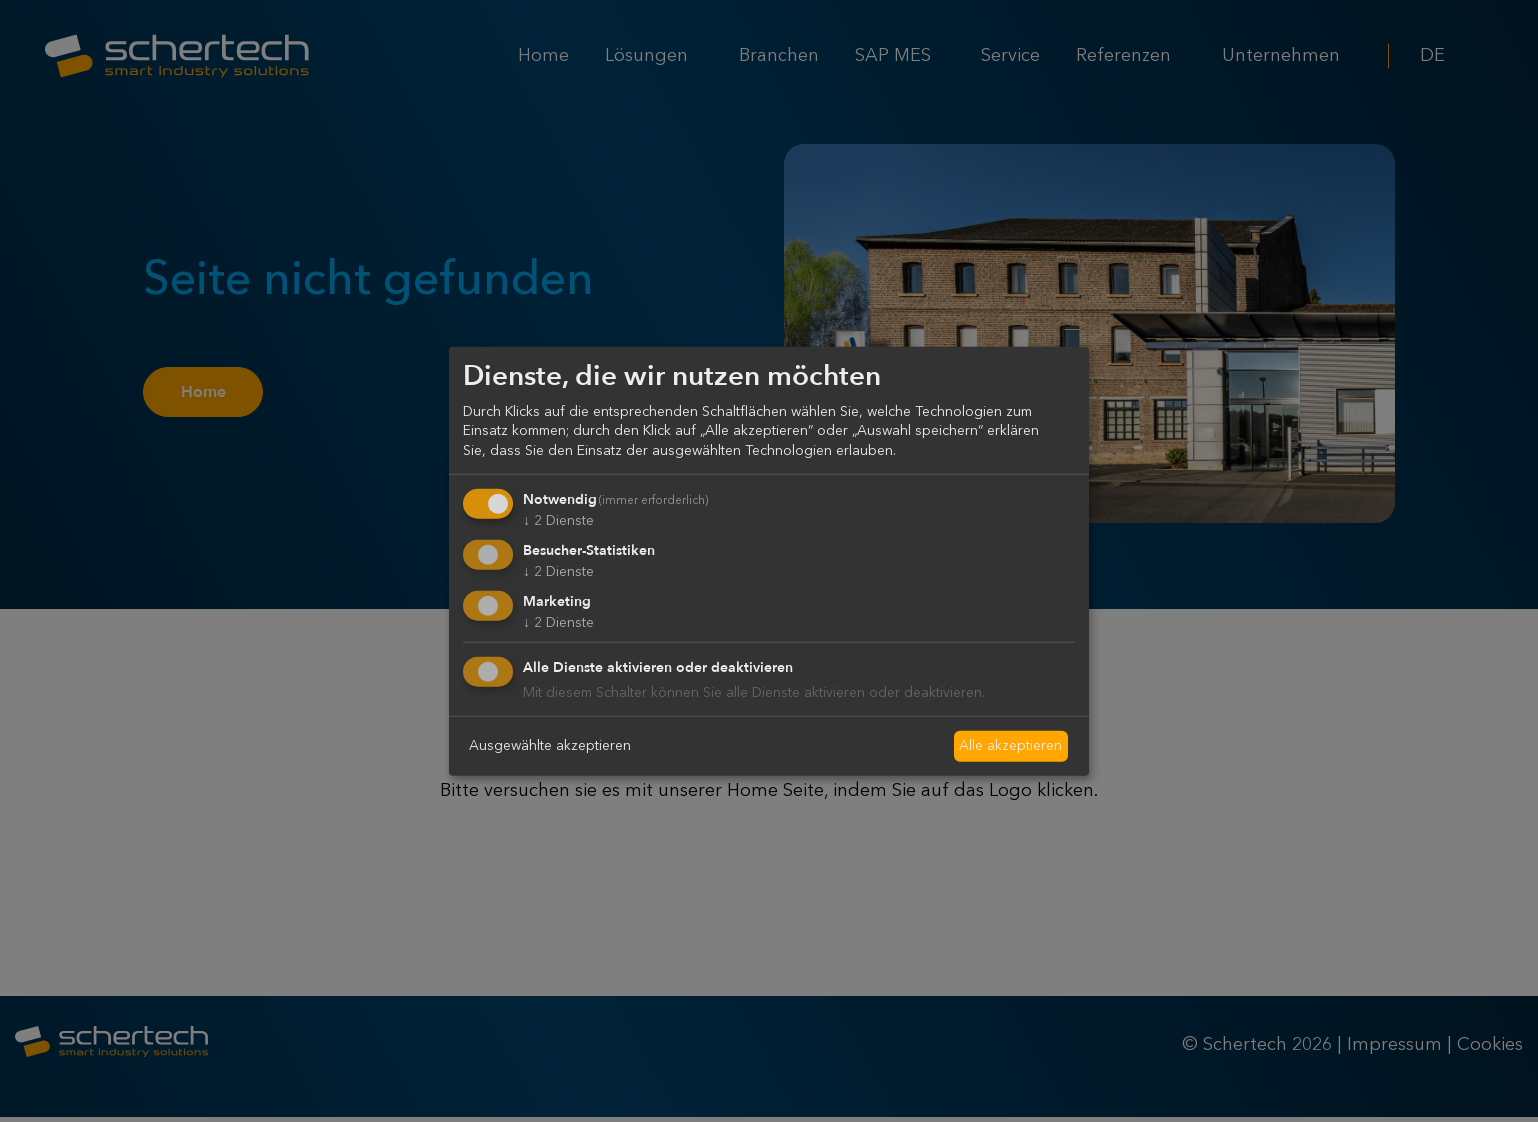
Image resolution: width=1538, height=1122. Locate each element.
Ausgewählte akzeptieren (550, 745)
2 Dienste (558, 520)
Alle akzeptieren (1010, 745)
